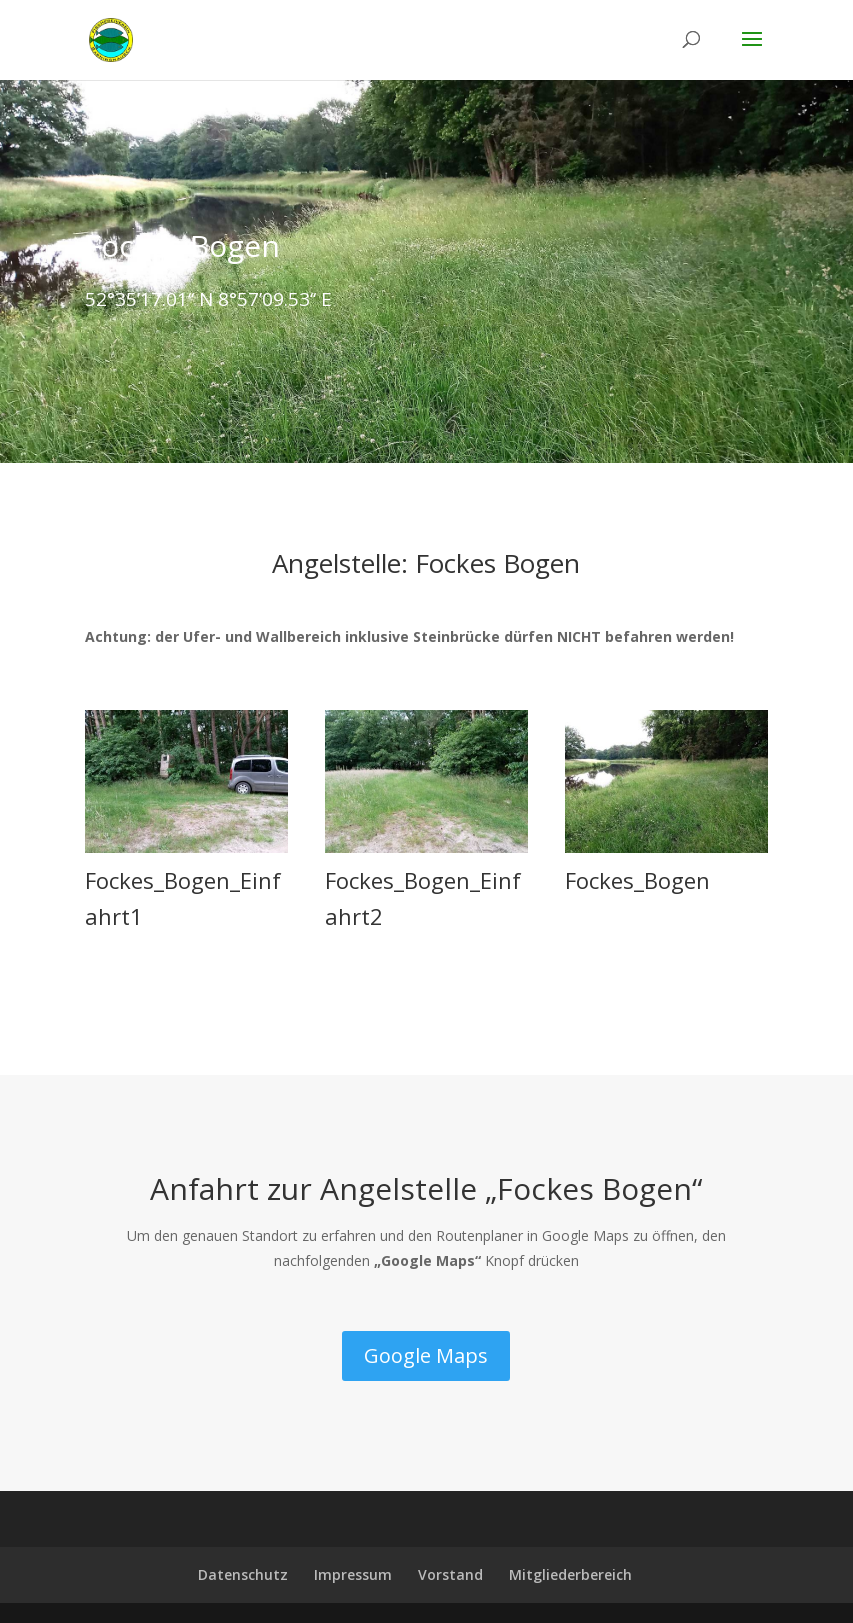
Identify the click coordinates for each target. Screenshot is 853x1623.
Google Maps (426, 1355)
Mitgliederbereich (570, 1574)
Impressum (353, 1574)
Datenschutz (243, 1574)
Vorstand (450, 1574)
